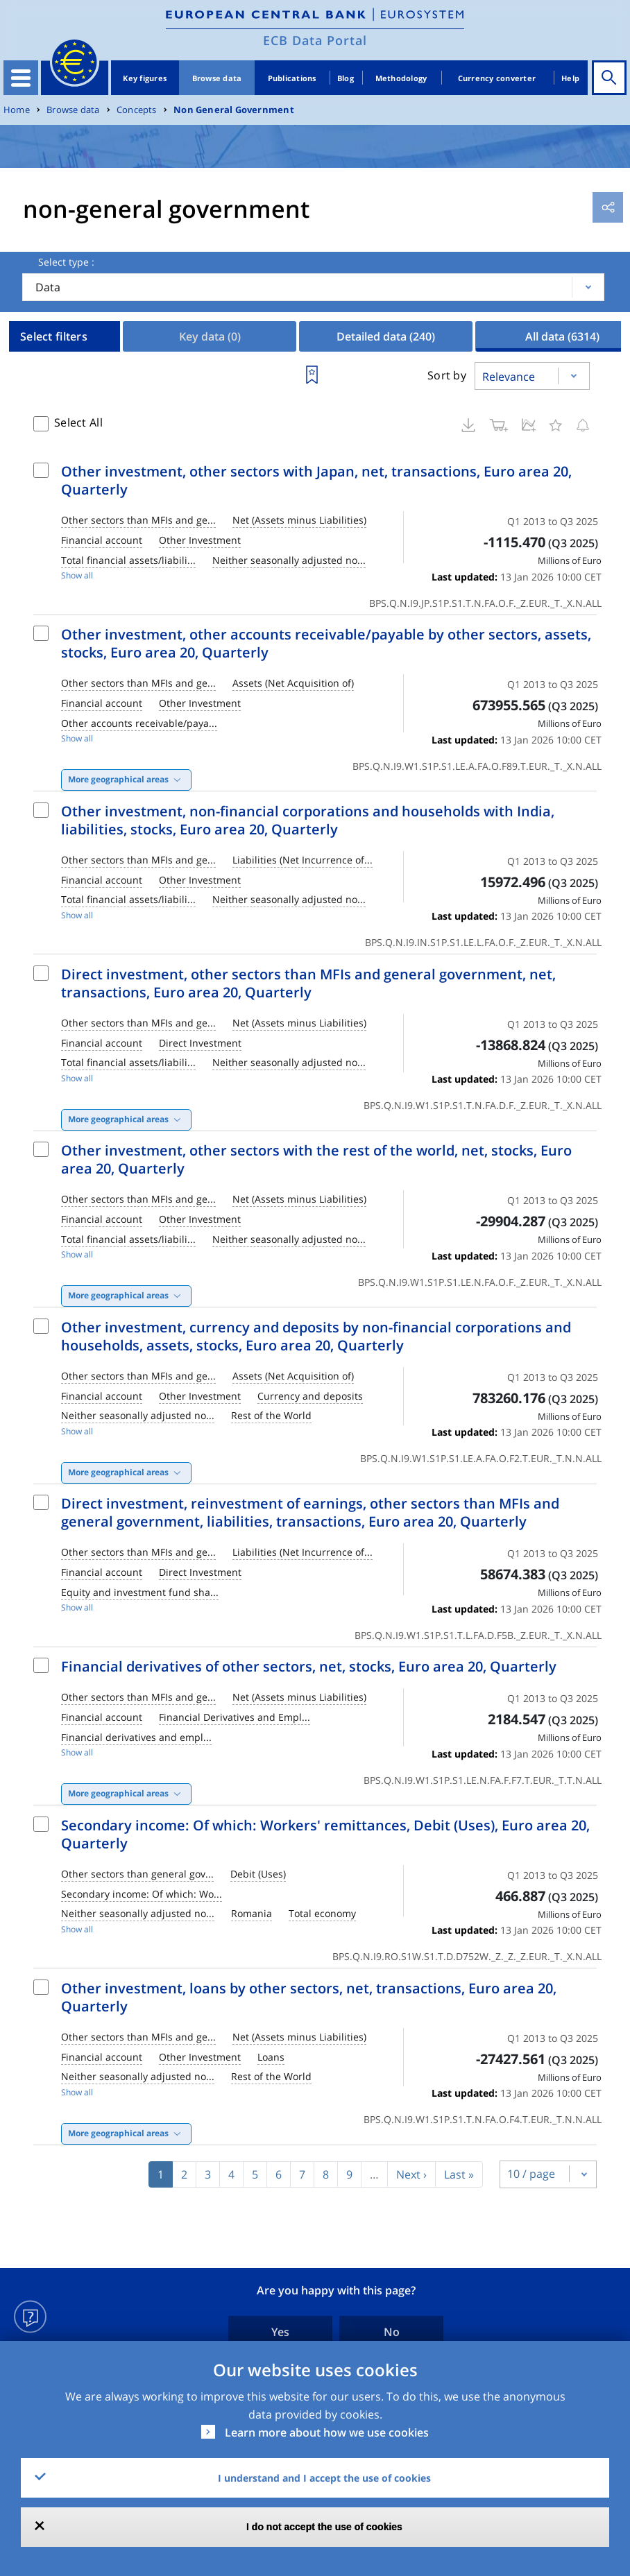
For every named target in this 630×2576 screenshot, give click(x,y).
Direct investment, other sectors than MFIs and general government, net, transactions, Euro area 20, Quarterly (308, 983)
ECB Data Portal (315, 40)
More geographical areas (118, 779)
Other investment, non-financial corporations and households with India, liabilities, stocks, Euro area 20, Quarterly (307, 820)
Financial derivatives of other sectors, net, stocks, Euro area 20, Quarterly (308, 1666)
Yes (280, 2331)
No (392, 2331)
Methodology (401, 78)
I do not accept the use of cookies (324, 2526)
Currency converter (497, 78)
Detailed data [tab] (386, 336)
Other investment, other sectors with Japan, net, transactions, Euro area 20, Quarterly (316, 480)
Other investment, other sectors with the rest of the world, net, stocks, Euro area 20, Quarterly (316, 1159)
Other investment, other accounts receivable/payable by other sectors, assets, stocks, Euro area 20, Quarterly (326, 643)
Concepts (137, 110)
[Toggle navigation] (20, 77)
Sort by (446, 375)
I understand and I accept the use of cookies (324, 2477)
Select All (78, 422)
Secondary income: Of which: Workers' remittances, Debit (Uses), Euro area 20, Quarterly (325, 1834)
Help (570, 78)
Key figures (145, 78)
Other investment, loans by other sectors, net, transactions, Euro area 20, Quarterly (308, 1997)
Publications (292, 78)
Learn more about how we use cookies (327, 2432)
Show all (77, 575)
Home (16, 110)
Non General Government (233, 110)
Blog (345, 78)
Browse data (217, 78)
